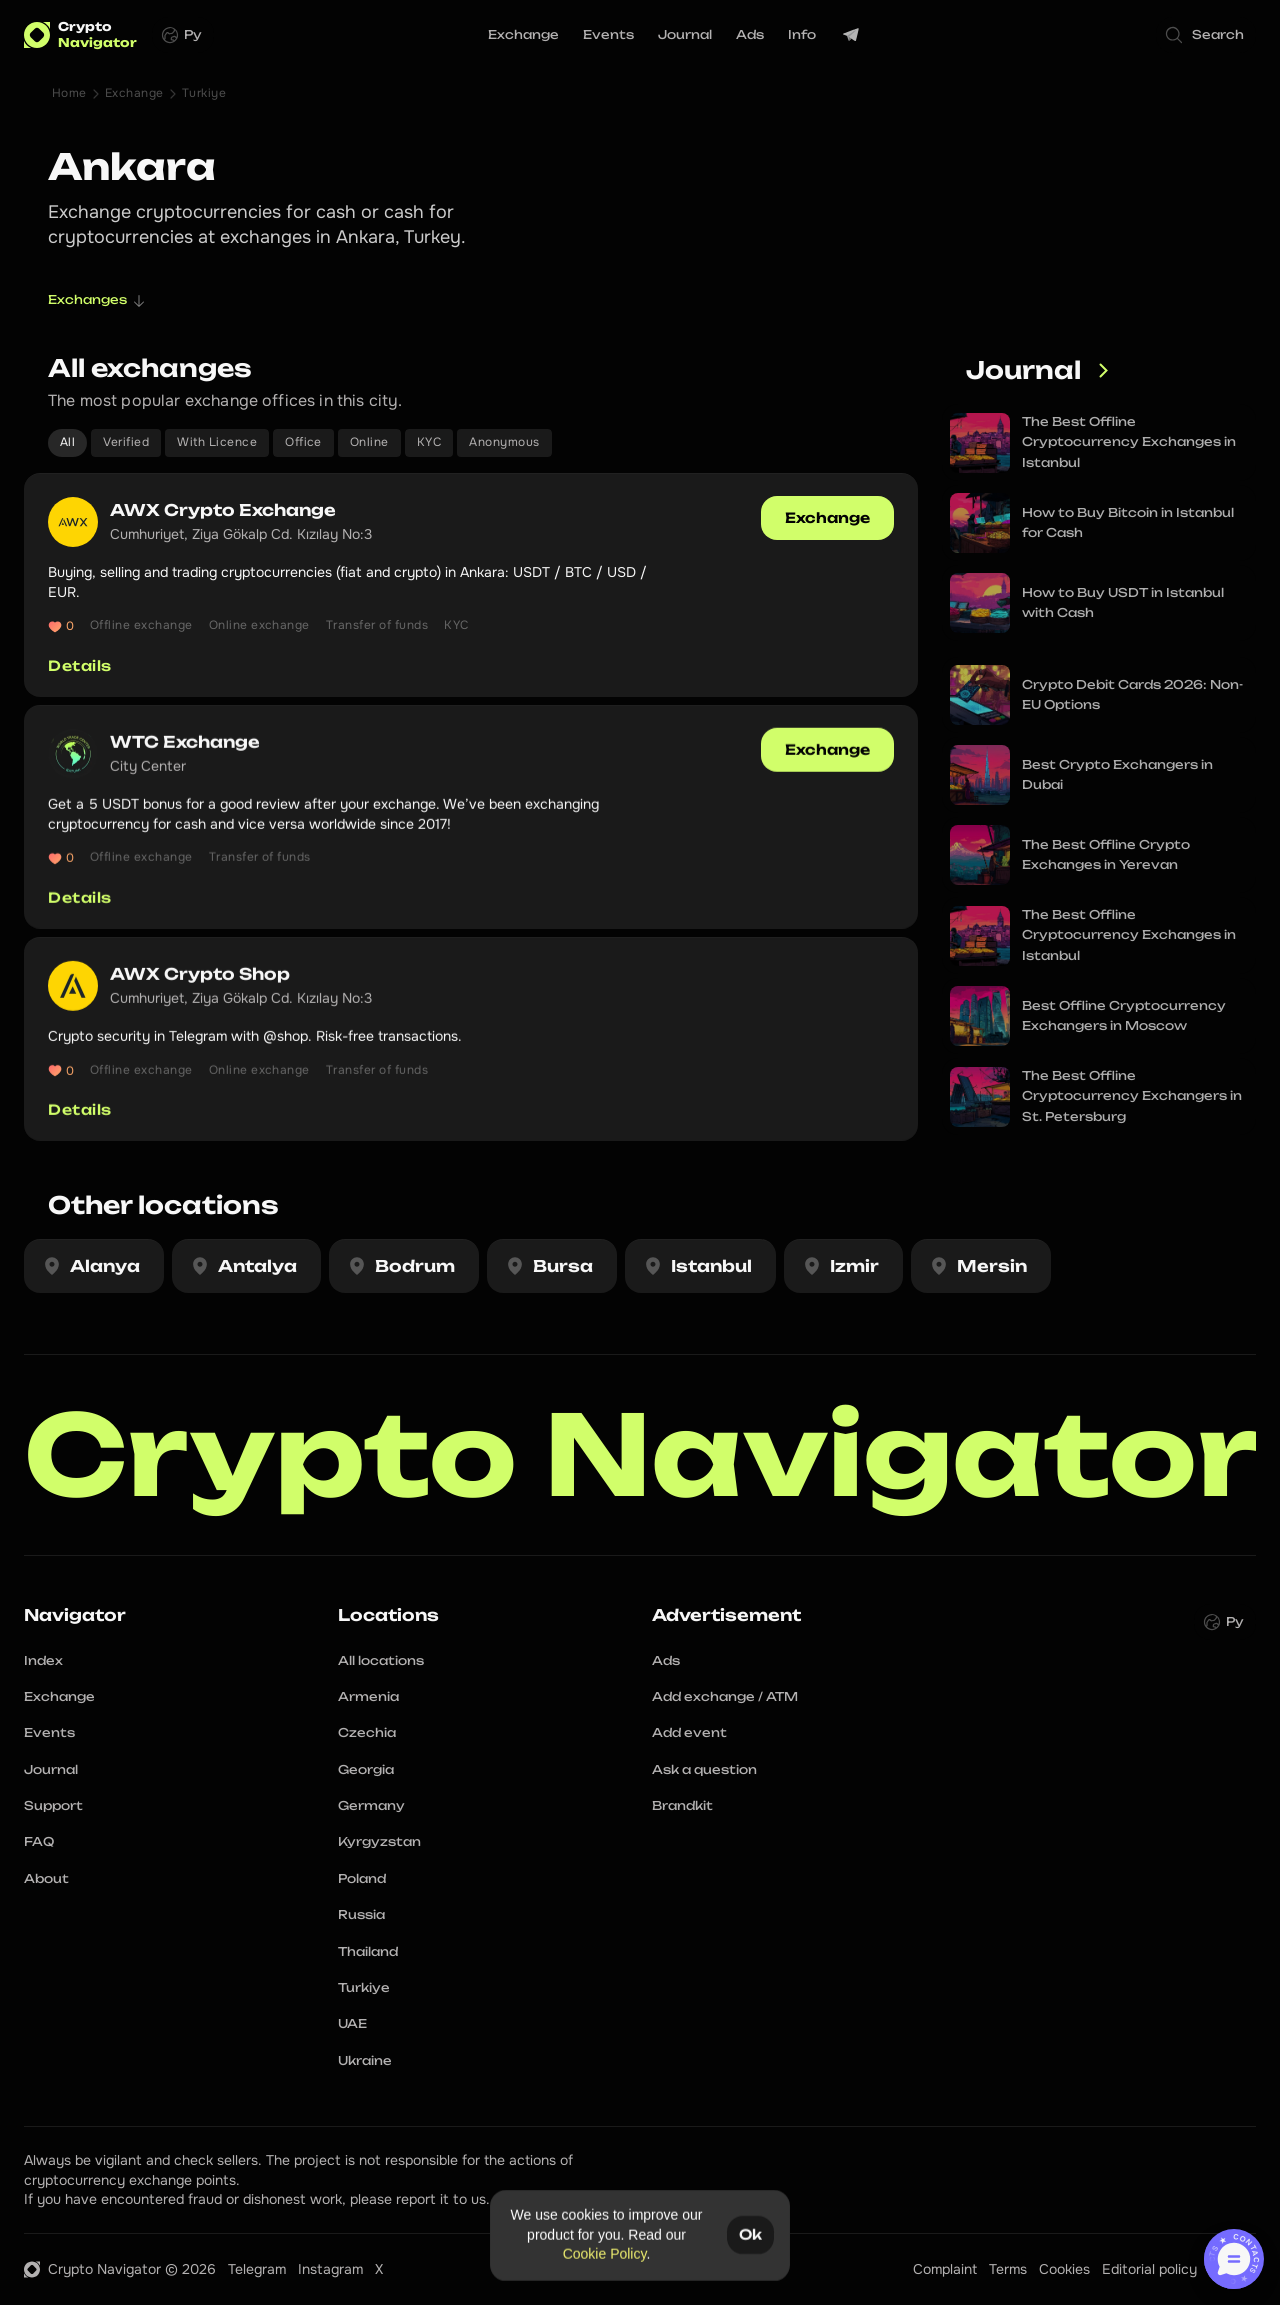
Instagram (330, 2269)
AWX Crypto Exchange (223, 510)
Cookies (1064, 2269)
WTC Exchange (185, 752)
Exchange (134, 93)
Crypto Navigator (641, 1454)
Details (80, 665)
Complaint (945, 2269)
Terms (1008, 2269)
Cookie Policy (605, 2254)
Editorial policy (1149, 2269)
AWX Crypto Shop (200, 984)
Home (69, 93)
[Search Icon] (1206, 35)
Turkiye (204, 93)
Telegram (257, 2269)
